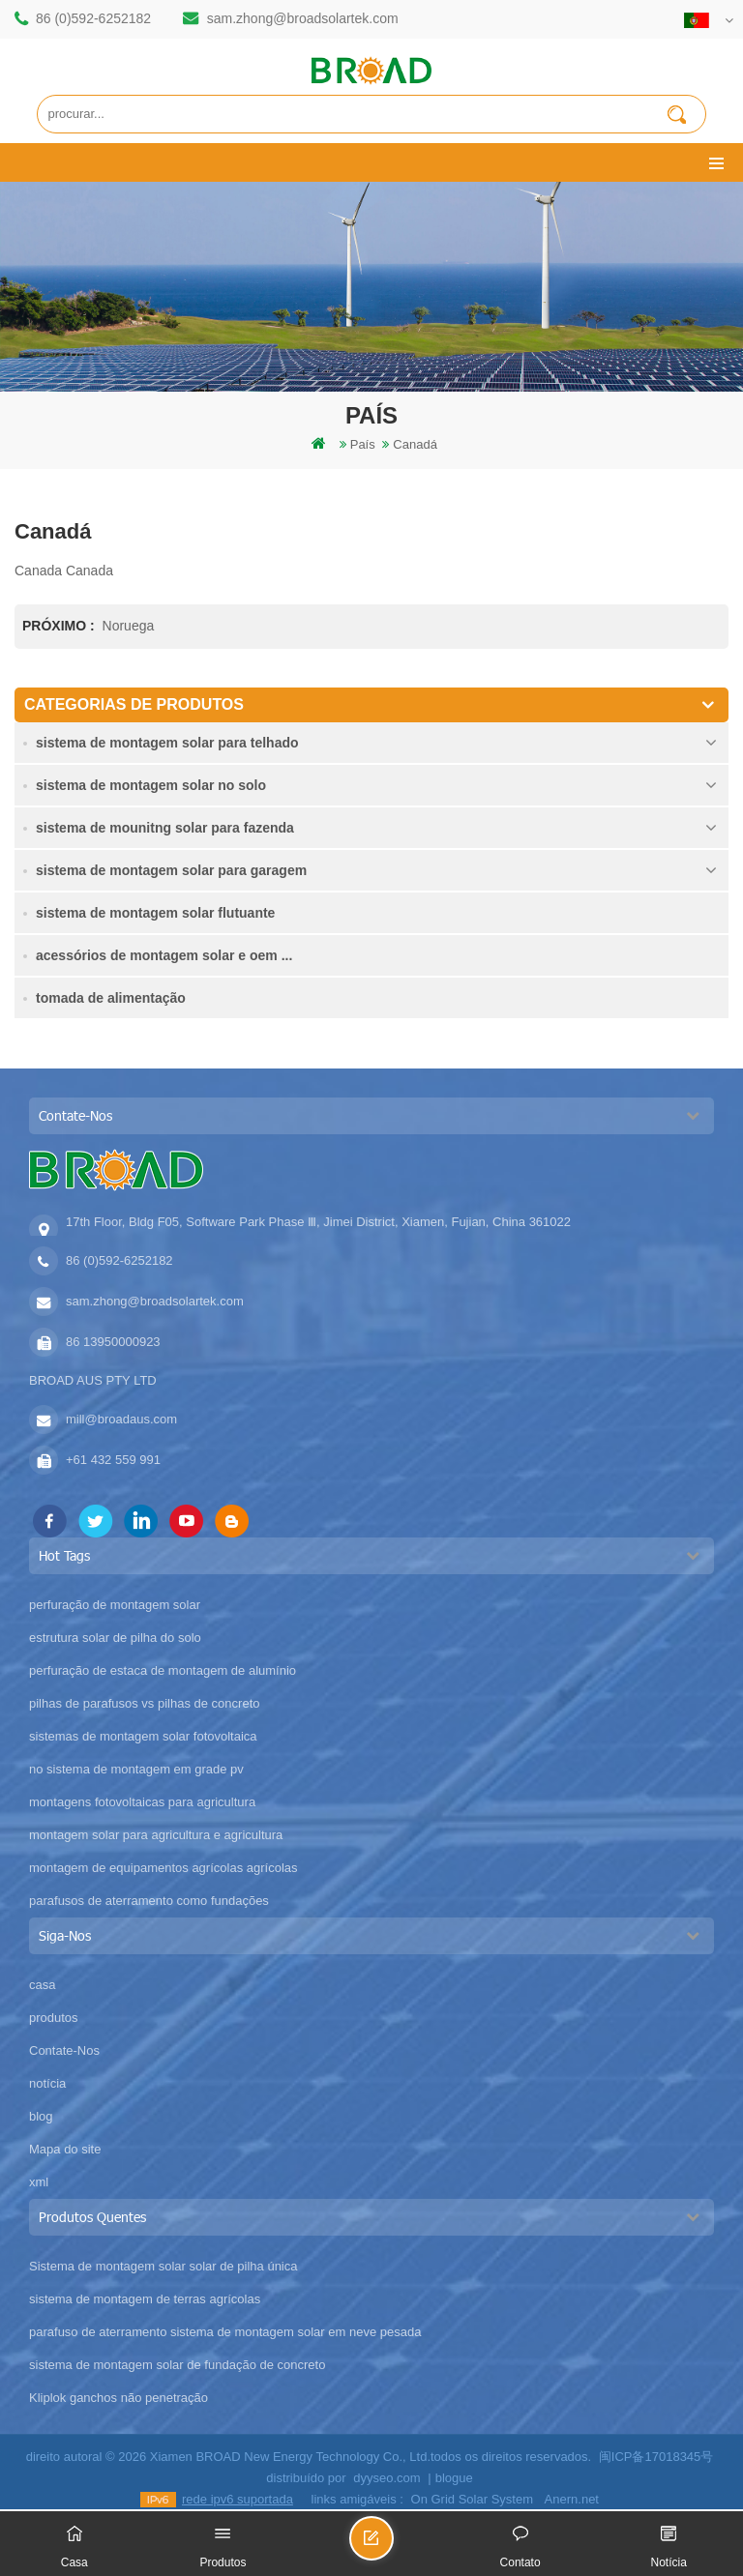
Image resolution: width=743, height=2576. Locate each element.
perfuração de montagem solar (114, 1604)
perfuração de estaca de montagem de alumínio (162, 1670)
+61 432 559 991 (113, 1459)
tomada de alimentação (111, 998)
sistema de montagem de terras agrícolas (144, 2299)
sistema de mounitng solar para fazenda (165, 827)
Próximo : (60, 625)
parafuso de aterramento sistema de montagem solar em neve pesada (225, 2332)
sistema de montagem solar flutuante (155, 913)
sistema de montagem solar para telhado (167, 742)
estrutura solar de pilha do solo (115, 1637)
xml (38, 2182)
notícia (47, 2083)
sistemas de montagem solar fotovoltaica (143, 1736)
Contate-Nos (64, 2050)
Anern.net (572, 2499)
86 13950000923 (113, 1341)
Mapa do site (65, 2149)
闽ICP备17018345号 (656, 2456)
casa (42, 1984)
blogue (454, 2478)
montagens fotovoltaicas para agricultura (142, 1802)
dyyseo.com (386, 2478)
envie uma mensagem (393, 2546)
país (362, 444)
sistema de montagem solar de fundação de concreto (177, 2364)
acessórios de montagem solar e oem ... (164, 955)
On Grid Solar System (472, 2499)
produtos (53, 2017)
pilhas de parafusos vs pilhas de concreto (144, 1703)
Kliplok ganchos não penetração (118, 2397)
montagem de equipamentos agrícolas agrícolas (163, 1867)
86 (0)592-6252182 (93, 18)
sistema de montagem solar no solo (151, 785)
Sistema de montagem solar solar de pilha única (163, 2266)
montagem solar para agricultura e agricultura (155, 1835)
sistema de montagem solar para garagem (171, 870)
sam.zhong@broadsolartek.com (303, 18)
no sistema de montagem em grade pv (136, 1769)
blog (41, 2116)
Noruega (129, 625)
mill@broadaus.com (121, 1419)
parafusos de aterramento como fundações (149, 1900)
